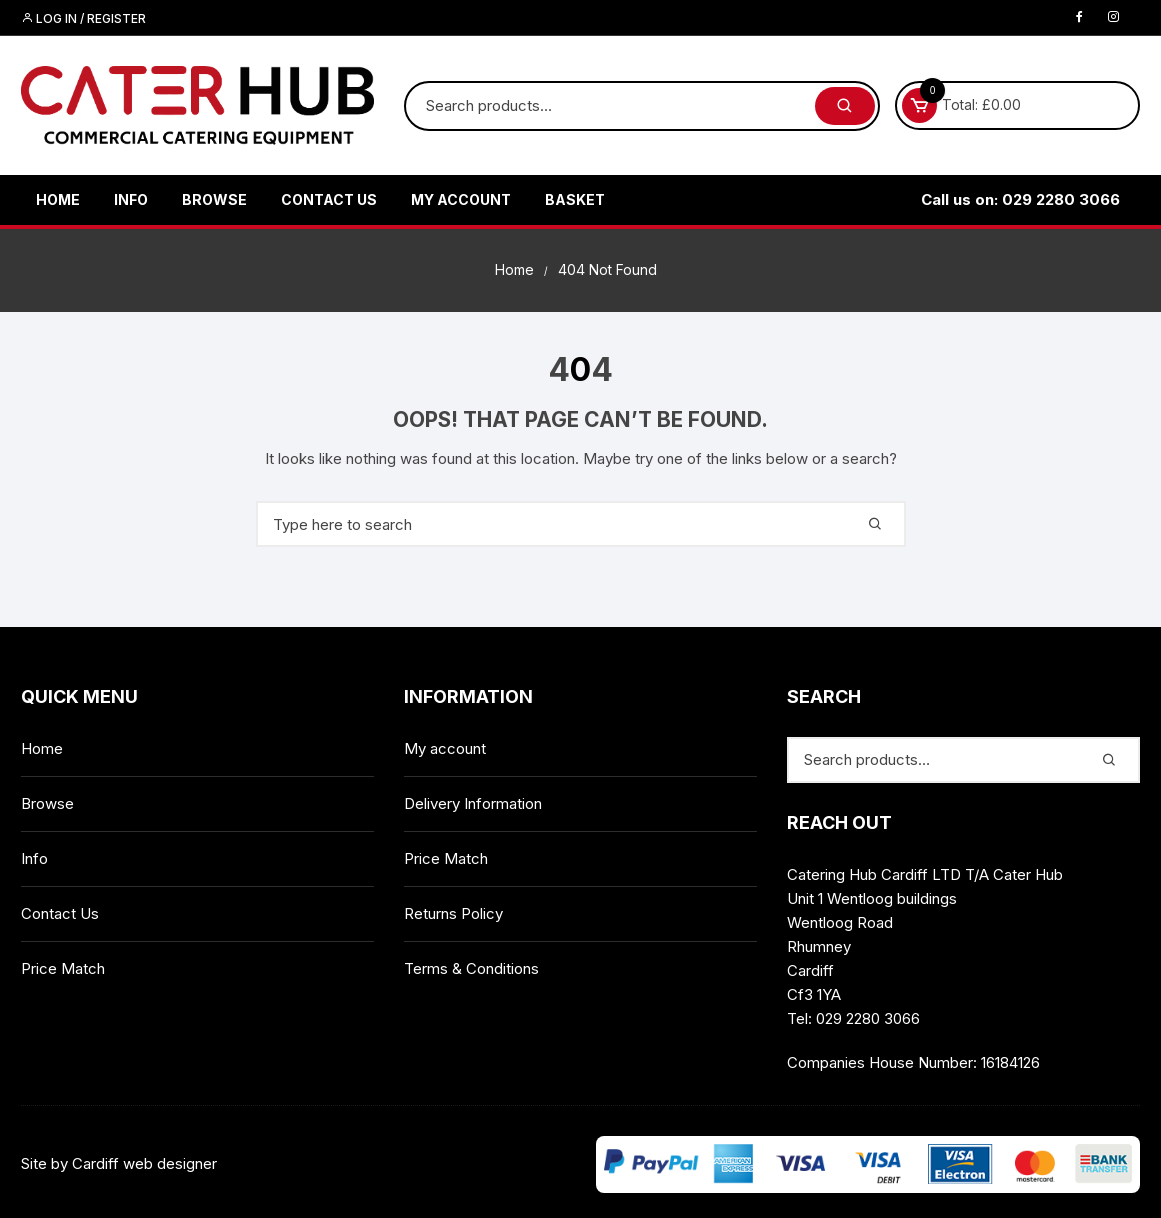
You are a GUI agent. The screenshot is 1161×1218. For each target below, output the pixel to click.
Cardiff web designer (144, 1163)
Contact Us (329, 199)
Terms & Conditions (471, 968)
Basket (575, 199)
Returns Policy (453, 913)
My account (461, 199)
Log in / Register (83, 18)
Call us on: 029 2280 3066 (1020, 199)
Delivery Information (473, 803)
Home (58, 199)
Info (131, 199)
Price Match (63, 968)
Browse (214, 199)
